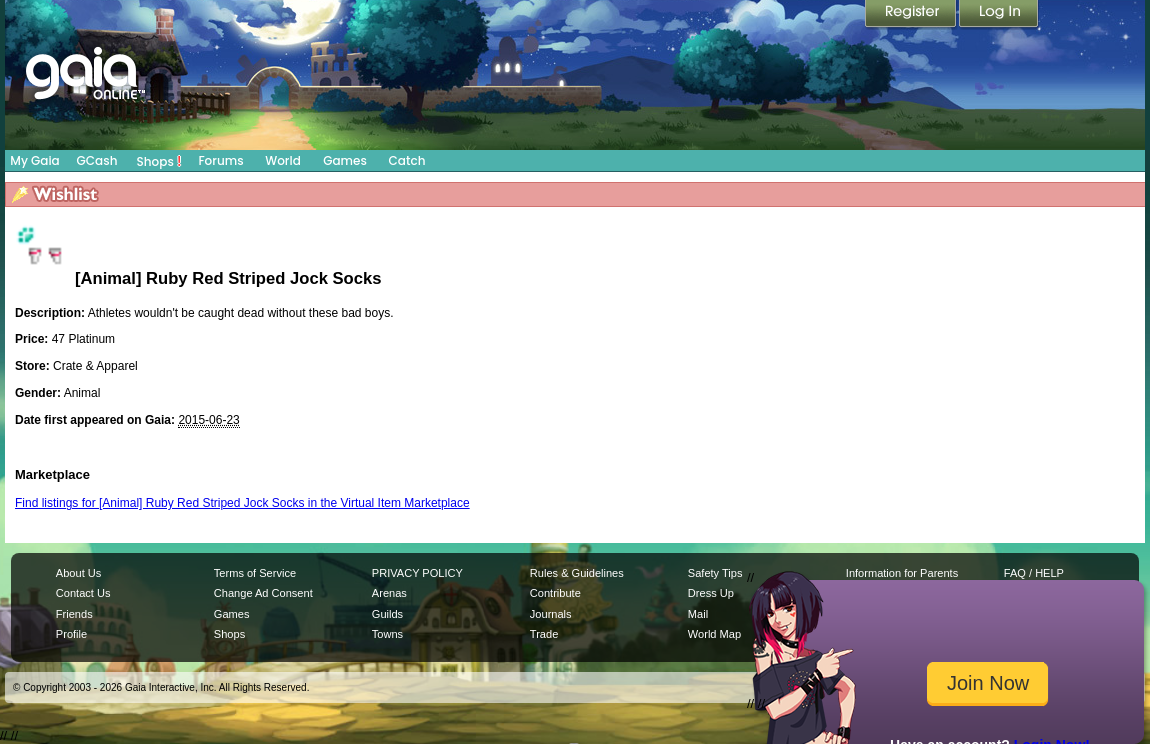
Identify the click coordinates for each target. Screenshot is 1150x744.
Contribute (555, 593)
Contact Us (83, 593)
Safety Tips (715, 573)
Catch (407, 160)
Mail (698, 614)
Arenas (389, 593)
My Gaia (34, 160)
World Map (714, 634)
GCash (97, 160)
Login (999, 15)
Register (912, 15)
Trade (544, 634)
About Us (78, 573)
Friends (74, 614)
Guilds (387, 614)
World (283, 160)
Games (345, 160)
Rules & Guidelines (577, 573)
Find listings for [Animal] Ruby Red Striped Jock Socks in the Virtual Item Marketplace (242, 503)
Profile (71, 634)
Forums (220, 160)
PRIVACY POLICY (417, 573)
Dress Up (711, 593)
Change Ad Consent (263, 593)
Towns (387, 634)
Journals (551, 614)
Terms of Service (255, 573)
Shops (159, 161)
